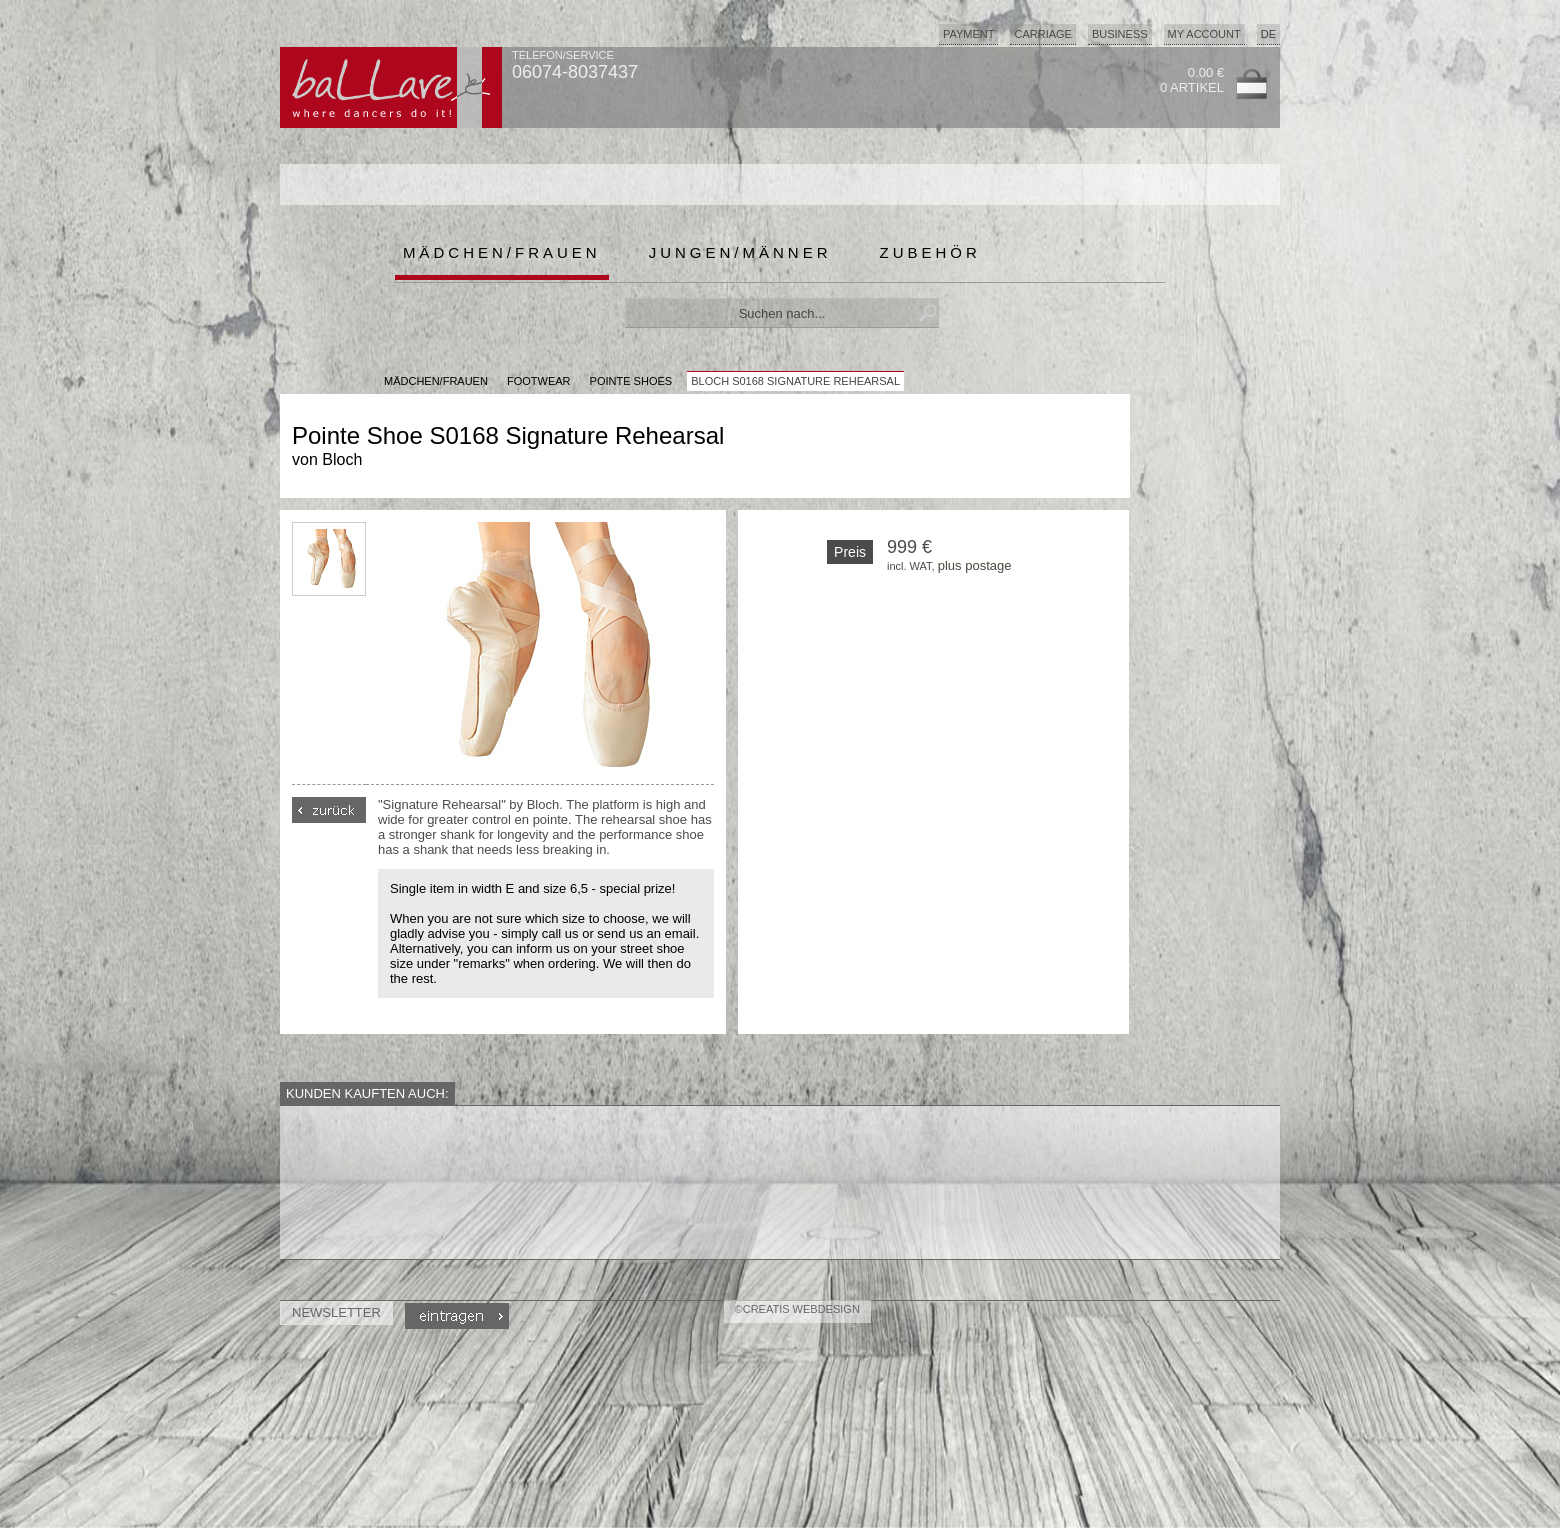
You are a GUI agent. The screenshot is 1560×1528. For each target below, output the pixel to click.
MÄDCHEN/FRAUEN (436, 381)
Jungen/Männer (740, 252)
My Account (1204, 34)
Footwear (539, 381)
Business (1120, 34)
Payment (969, 34)
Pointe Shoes (631, 381)
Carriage (1042, 34)
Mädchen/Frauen (502, 252)
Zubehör (930, 252)
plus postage (975, 565)
